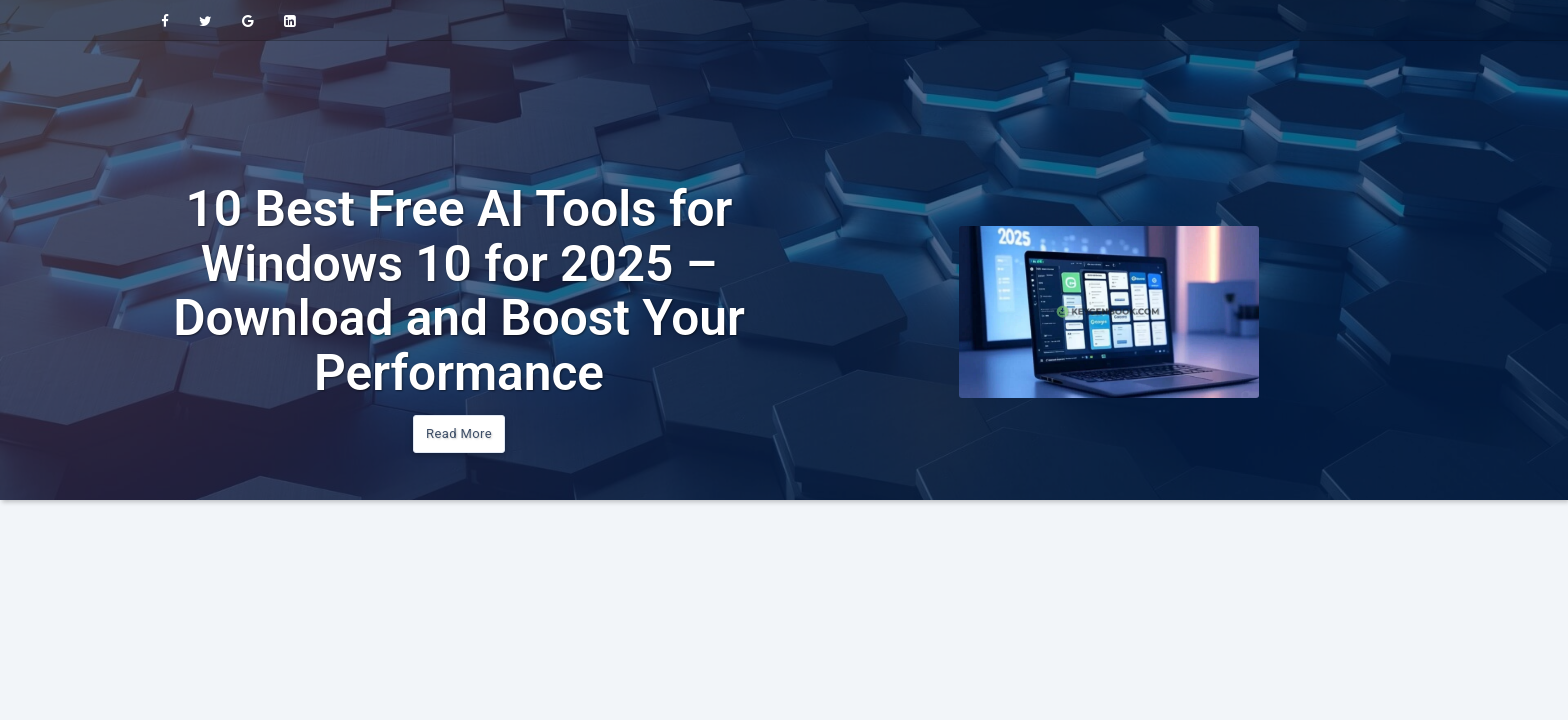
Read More (459, 433)
